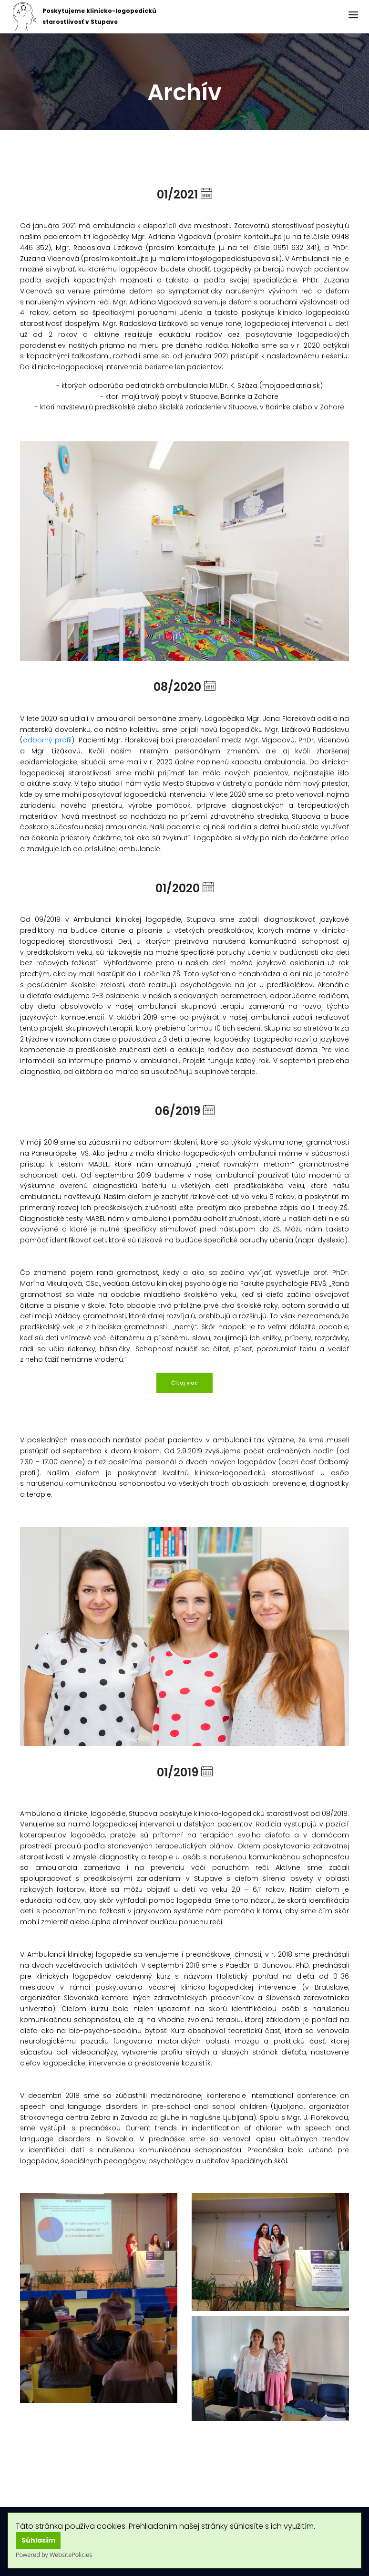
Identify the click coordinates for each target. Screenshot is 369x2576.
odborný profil (47, 740)
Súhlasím (38, 2540)
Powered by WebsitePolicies (54, 2554)
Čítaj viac (184, 1383)
